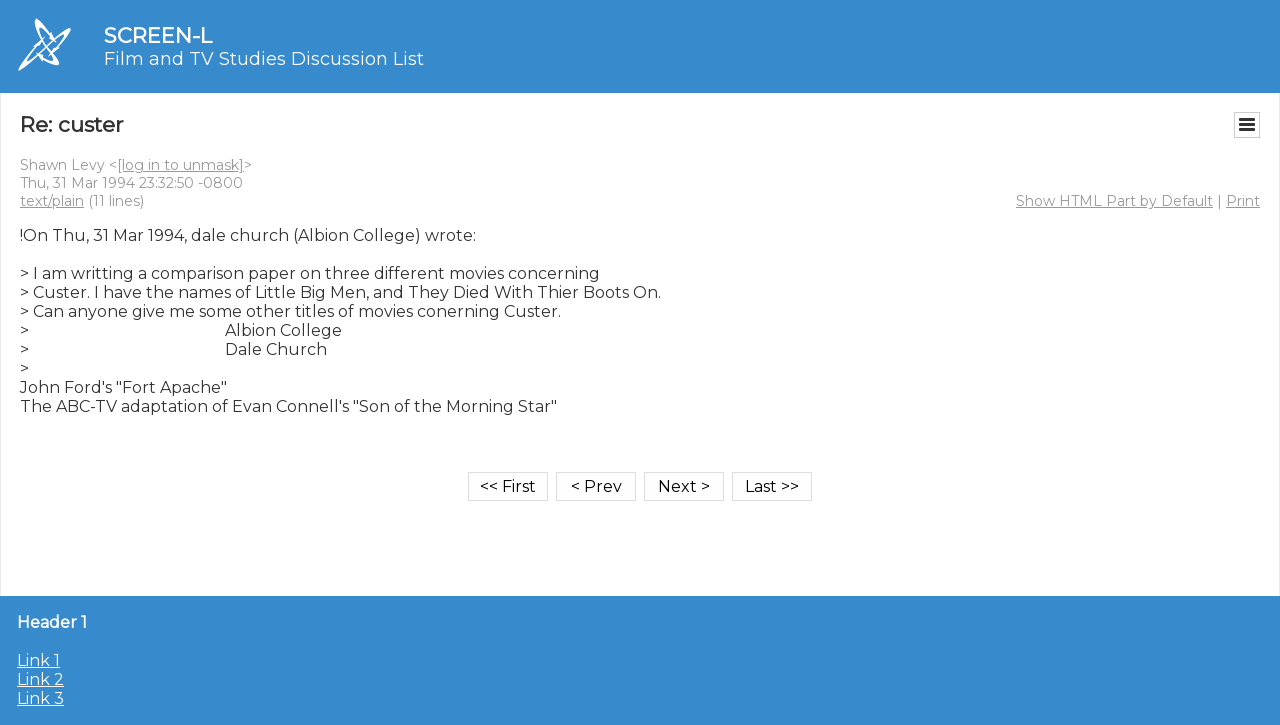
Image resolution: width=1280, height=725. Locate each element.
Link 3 (40, 698)
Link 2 (40, 679)
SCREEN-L (158, 35)
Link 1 (38, 660)
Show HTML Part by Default (1114, 201)
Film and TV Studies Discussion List (264, 59)
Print (1243, 201)
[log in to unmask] (180, 165)
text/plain (52, 201)
